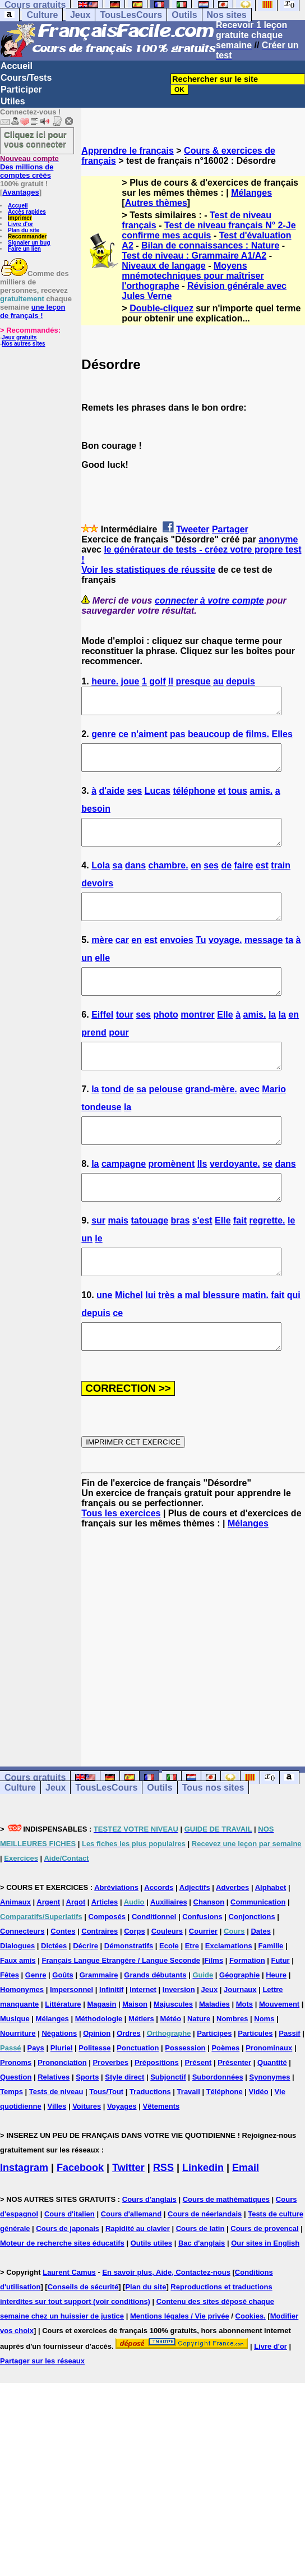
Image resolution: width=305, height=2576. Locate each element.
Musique (15, 2069)
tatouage (149, 1261)
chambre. (168, 880)
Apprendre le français (127, 150)
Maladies (214, 2054)
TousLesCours (131, 15)
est (262, 880)
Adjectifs (194, 1938)
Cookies (249, 2366)
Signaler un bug (29, 243)
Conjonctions (252, 1967)
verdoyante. (235, 1199)
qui (294, 1340)
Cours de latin (200, 2279)
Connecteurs (22, 1981)
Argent (48, 1952)
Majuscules (173, 2054)
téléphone (194, 801)
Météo (171, 2069)
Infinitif (111, 2040)
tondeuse (101, 1137)
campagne (123, 1199)
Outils (184, 15)
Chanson (209, 1952)
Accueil (17, 66)
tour (124, 1040)
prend (93, 1057)
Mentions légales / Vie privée (179, 2366)
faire (243, 880)
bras (180, 1261)
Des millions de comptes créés (29, 167)
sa (117, 880)
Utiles (13, 101)
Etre (192, 1996)
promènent (172, 1199)
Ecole (169, 1996)
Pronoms (15, 2113)
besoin (95, 819)
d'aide (112, 801)
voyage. (225, 960)
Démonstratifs (128, 1996)
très (166, 1340)
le (291, 1261)
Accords (158, 1938)
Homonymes (22, 2040)
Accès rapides (27, 212)
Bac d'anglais (201, 2293)
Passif (289, 2084)
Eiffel (102, 1040)
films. (257, 739)
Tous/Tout (106, 2142)
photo (165, 1040)
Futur (280, 2011)
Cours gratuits (35, 1828)
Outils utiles (151, 2293)
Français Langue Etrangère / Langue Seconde (120, 2011)
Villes (57, 2156)
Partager (230, 529)
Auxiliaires (168, 1952)
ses (134, 801)
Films (213, 2011)
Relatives (54, 2127)
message (263, 960)
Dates (260, 1981)
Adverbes (232, 1938)
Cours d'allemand (131, 2264)
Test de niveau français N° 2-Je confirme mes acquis (208, 230)
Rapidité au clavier (137, 2279)
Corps (134, 1981)
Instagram (24, 2218)
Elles (281, 739)
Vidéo (259, 2142)
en (196, 880)
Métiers (141, 2069)
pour (119, 1057)
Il (170, 681)
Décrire (85, 1996)
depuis (240, 681)
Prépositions (157, 2113)
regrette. (267, 1261)
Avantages (20, 192)
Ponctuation (138, 2098)
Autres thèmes (156, 203)
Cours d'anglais (149, 2250)
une (104, 1340)
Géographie (239, 2025)
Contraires (99, 1981)
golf (157, 681)
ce (123, 739)
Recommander (27, 236)
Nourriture (18, 2084)
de (238, 739)
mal (192, 1340)
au (218, 681)
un (87, 978)
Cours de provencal (264, 2279)
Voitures (86, 2156)
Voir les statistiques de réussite (148, 569)
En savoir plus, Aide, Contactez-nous (166, 2323)
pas (178, 739)
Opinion (96, 2084)
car (122, 960)
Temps (11, 2142)
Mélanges (251, 192)
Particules (255, 2084)
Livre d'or (20, 224)
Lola (100, 880)
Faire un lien (24, 249)
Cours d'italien (69, 2264)
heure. (104, 681)
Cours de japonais (67, 2279)
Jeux (80, 15)
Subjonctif (168, 2127)
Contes (62, 1981)
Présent (198, 2113)
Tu (201, 960)
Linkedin (203, 2218)
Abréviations (116, 1938)
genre (103, 739)
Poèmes (225, 2098)
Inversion (179, 2040)
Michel (129, 1340)
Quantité (272, 2113)
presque (192, 681)
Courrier (203, 1981)
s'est (202, 1261)
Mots (244, 2054)
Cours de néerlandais (205, 2264)
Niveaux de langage (163, 265)
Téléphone (224, 2142)
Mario (274, 1119)
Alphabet (270, 1938)
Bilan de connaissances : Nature (210, 245)
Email (245, 2218)
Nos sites (227, 15)
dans (135, 880)
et (221, 801)
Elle (225, 1040)
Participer (21, 89)
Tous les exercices (120, 1563)
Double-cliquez (161, 308)
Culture (42, 15)
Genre (36, 2025)
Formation (247, 2011)
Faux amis (18, 2011)
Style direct (124, 2127)
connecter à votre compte (209, 600)
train (280, 880)
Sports (87, 2127)
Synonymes (269, 2127)
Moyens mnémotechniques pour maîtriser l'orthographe (193, 276)
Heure (276, 2025)
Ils (202, 1199)
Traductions (150, 2142)
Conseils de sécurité (83, 2337)
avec (249, 1119)
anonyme (278, 539)
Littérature (63, 2054)
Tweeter (192, 529)
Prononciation (62, 2113)
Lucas (157, 801)
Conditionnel (154, 1967)
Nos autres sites (23, 344)
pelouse (165, 1119)
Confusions (202, 1967)
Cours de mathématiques (226, 2250)
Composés (107, 1967)
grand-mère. (211, 1119)
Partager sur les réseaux (42, 2411)
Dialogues (17, 1996)
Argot (76, 1952)
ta (289, 960)
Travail (188, 2142)
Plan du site (23, 230)
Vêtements (160, 2156)
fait (240, 1261)
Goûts (62, 2025)
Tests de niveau (56, 2142)
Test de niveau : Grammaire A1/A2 (194, 255)
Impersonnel (71, 2040)
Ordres (129, 2084)
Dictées (54, 1996)
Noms (264, 2069)
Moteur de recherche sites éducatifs (62, 2293)
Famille (271, 1996)
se (267, 1199)
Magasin (101, 2054)
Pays (35, 2098)
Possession (185, 2098)
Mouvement (279, 2054)
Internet (143, 2040)
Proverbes (110, 2113)
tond (111, 1119)
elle (102, 978)
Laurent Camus (69, 2323)
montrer (197, 1040)
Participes (214, 2084)
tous (237, 801)
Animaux (15, 1952)
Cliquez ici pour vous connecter (35, 139)
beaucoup (209, 739)
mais (118, 1261)
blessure (221, 1340)
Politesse (94, 2098)
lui (150, 1340)
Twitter (128, 2218)
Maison (134, 2054)
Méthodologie (99, 2069)
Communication (257, 1952)
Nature (198, 2069)
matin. (255, 1340)
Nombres (232, 2069)
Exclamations (228, 1996)
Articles (104, 1952)
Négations (59, 2084)
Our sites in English (265, 2293)
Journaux (240, 2040)
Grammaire (99, 2025)
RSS (163, 2218)
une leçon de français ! (32, 311)
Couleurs (167, 1981)
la (272, 1040)
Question (15, 2127)
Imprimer (20, 218)
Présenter (234, 2113)
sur (98, 1261)
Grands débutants (155, 2025)
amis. (260, 801)
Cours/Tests (26, 77)
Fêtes (9, 2025)
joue (130, 681)
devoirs (97, 898)
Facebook (80, 2218)
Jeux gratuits (19, 337)
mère (102, 960)
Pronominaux (269, 2098)
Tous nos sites (213, 1838)
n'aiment (149, 739)
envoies (176, 960)
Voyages (122, 2156)
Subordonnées (217, 2127)
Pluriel (61, 2098)
